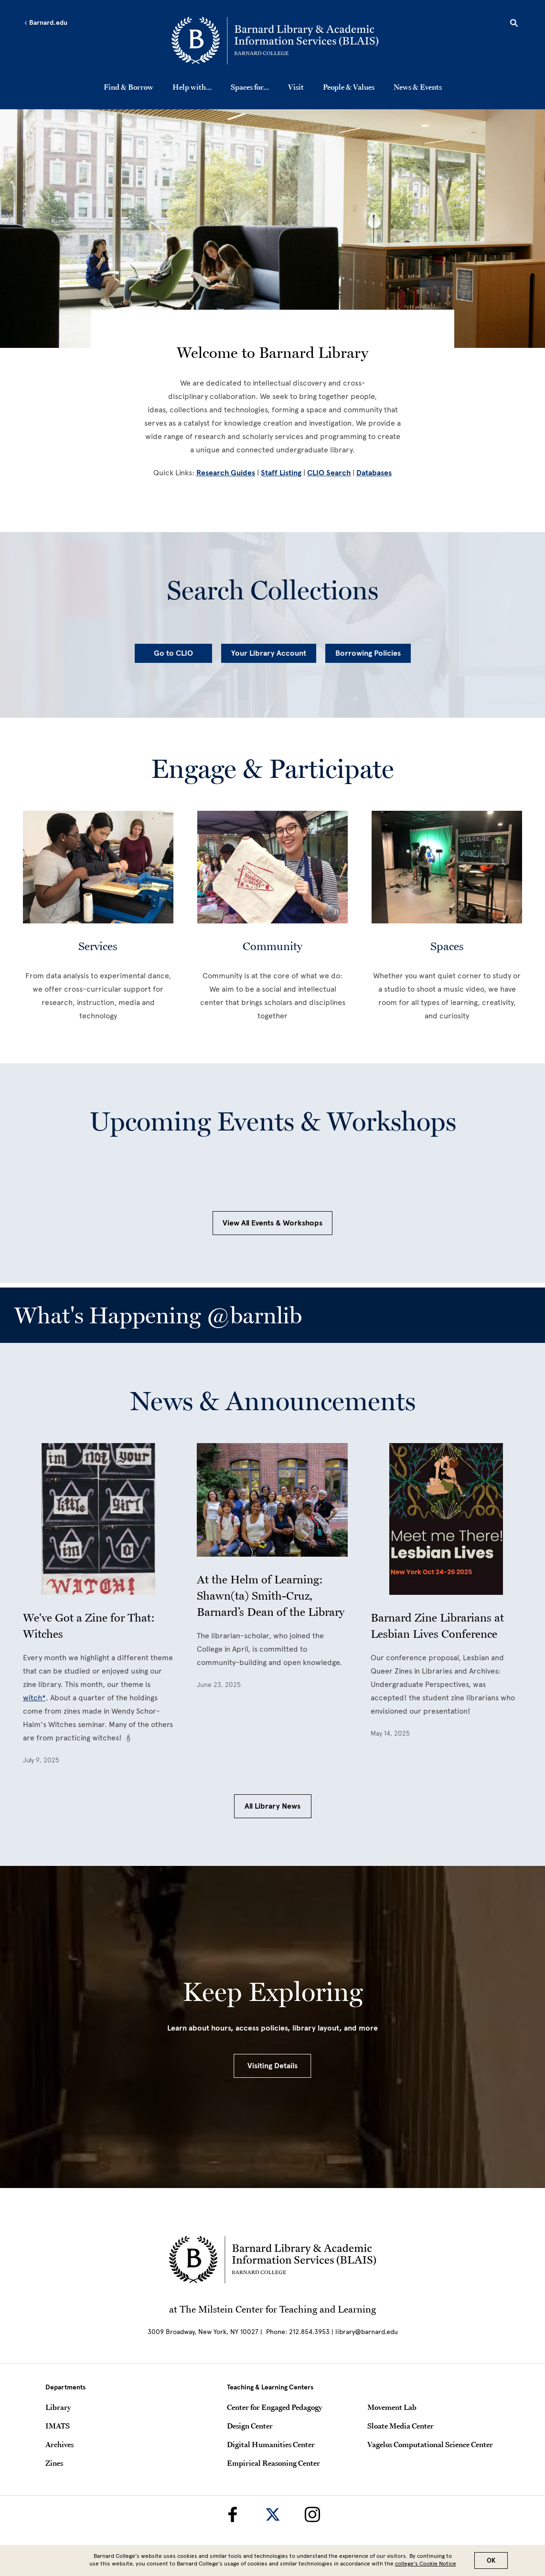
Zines (54, 2463)
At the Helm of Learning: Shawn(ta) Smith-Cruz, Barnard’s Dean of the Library (270, 1595)
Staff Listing (281, 473)
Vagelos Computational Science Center (430, 2444)
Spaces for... (250, 87)
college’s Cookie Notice (425, 2563)
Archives (59, 2444)
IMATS (57, 2425)
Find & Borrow (128, 87)
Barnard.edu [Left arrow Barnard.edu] (45, 23)
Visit (296, 87)
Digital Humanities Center (271, 2444)
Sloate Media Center (400, 2425)
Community (272, 946)
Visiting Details (272, 2066)
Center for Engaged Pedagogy (274, 2407)
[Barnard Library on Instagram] (312, 2514)
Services (98, 946)
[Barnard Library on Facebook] (232, 2514)
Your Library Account (268, 653)
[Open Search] (514, 24)
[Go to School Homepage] (274, 40)
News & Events (418, 87)
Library (58, 2407)
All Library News (272, 1806)
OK (491, 2560)
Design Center (250, 2425)
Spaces (447, 946)
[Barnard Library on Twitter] (272, 2514)
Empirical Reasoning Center (273, 2463)
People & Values (348, 87)
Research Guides (225, 473)
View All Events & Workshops (272, 1223)
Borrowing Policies (368, 653)
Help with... (192, 87)
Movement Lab (392, 2407)
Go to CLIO (173, 653)
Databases (374, 473)
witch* (34, 1697)
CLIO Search (329, 473)
